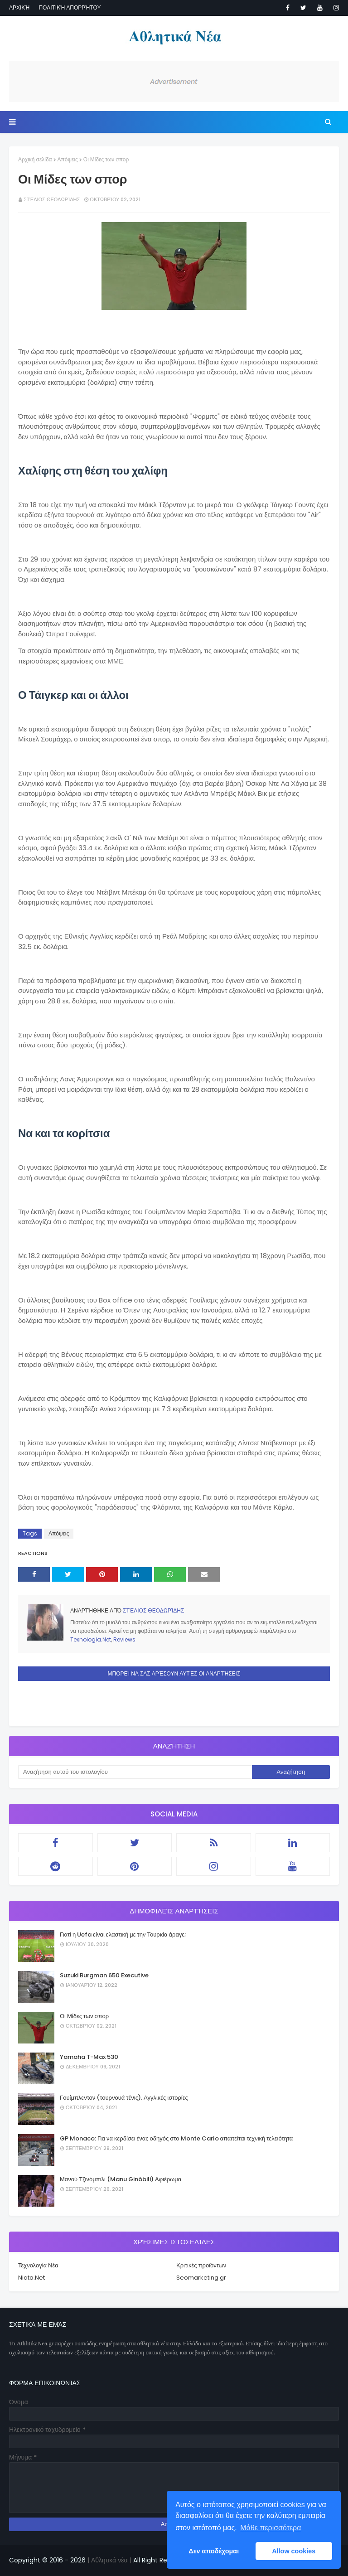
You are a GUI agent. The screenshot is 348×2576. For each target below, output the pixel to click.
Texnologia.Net (90, 1639)
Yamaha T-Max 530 (89, 2057)
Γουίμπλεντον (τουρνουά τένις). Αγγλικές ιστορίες (124, 2097)
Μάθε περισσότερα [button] (270, 2528)
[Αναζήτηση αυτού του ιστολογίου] (135, 1772)
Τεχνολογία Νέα (38, 2265)
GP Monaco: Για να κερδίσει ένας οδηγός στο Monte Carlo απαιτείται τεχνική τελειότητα (176, 2138)
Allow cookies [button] (293, 2551)
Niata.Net (31, 2277)
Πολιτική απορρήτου (70, 7)
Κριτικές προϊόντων (201, 2265)
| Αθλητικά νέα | (108, 2560)
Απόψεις (68, 159)
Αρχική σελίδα (35, 159)
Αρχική (19, 7)
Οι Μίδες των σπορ (84, 2016)
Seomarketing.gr (201, 2277)
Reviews (124, 1639)
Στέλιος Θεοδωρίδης (52, 199)
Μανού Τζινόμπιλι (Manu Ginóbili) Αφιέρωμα (120, 2179)
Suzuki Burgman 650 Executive (104, 1975)
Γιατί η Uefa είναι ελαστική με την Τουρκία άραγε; (123, 1934)
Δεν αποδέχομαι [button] (213, 2551)
